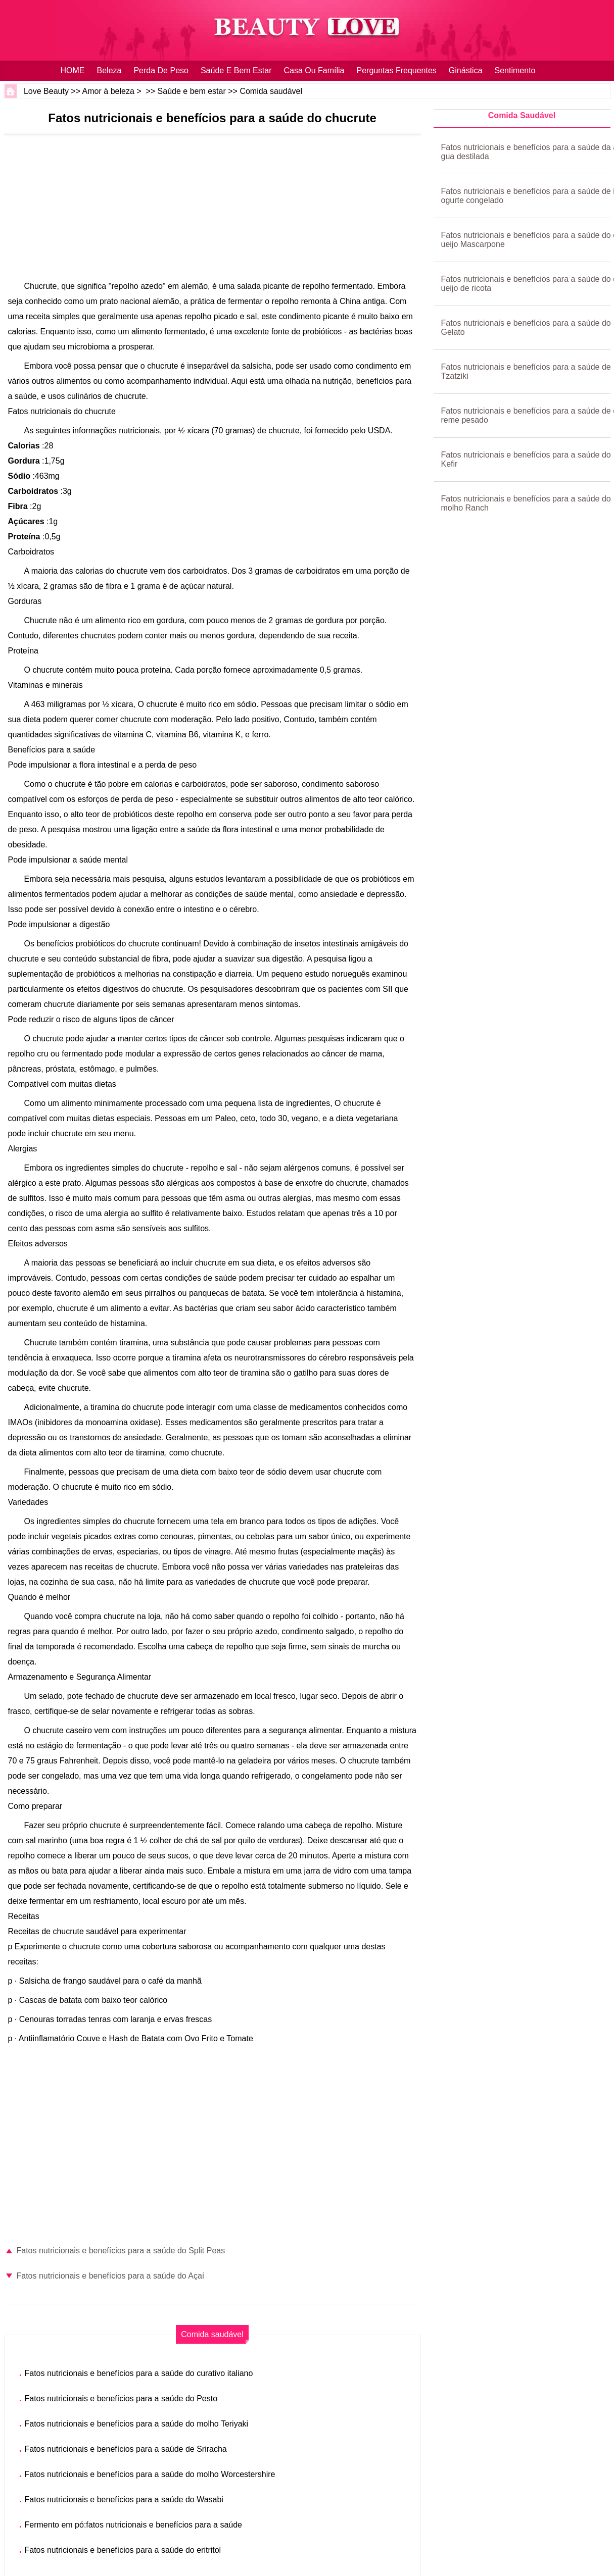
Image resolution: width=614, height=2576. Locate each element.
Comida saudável (271, 91)
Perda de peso (160, 70)
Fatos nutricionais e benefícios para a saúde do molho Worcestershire (150, 2474)
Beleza (109, 70)
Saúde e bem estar (236, 70)
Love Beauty (46, 91)
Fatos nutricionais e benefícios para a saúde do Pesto (121, 2398)
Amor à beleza (108, 91)
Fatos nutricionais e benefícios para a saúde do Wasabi (124, 2499)
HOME (73, 70)
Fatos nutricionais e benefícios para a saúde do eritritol (123, 2550)
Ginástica (466, 70)
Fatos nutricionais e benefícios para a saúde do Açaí (111, 2275)
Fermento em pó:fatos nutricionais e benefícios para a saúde (133, 2524)
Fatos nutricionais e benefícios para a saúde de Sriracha (126, 2449)
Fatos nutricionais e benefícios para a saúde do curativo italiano (139, 2373)
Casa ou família (314, 70)
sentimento (515, 70)
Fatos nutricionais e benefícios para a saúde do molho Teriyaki (137, 2423)
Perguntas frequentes (397, 70)
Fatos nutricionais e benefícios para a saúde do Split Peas (121, 2250)
